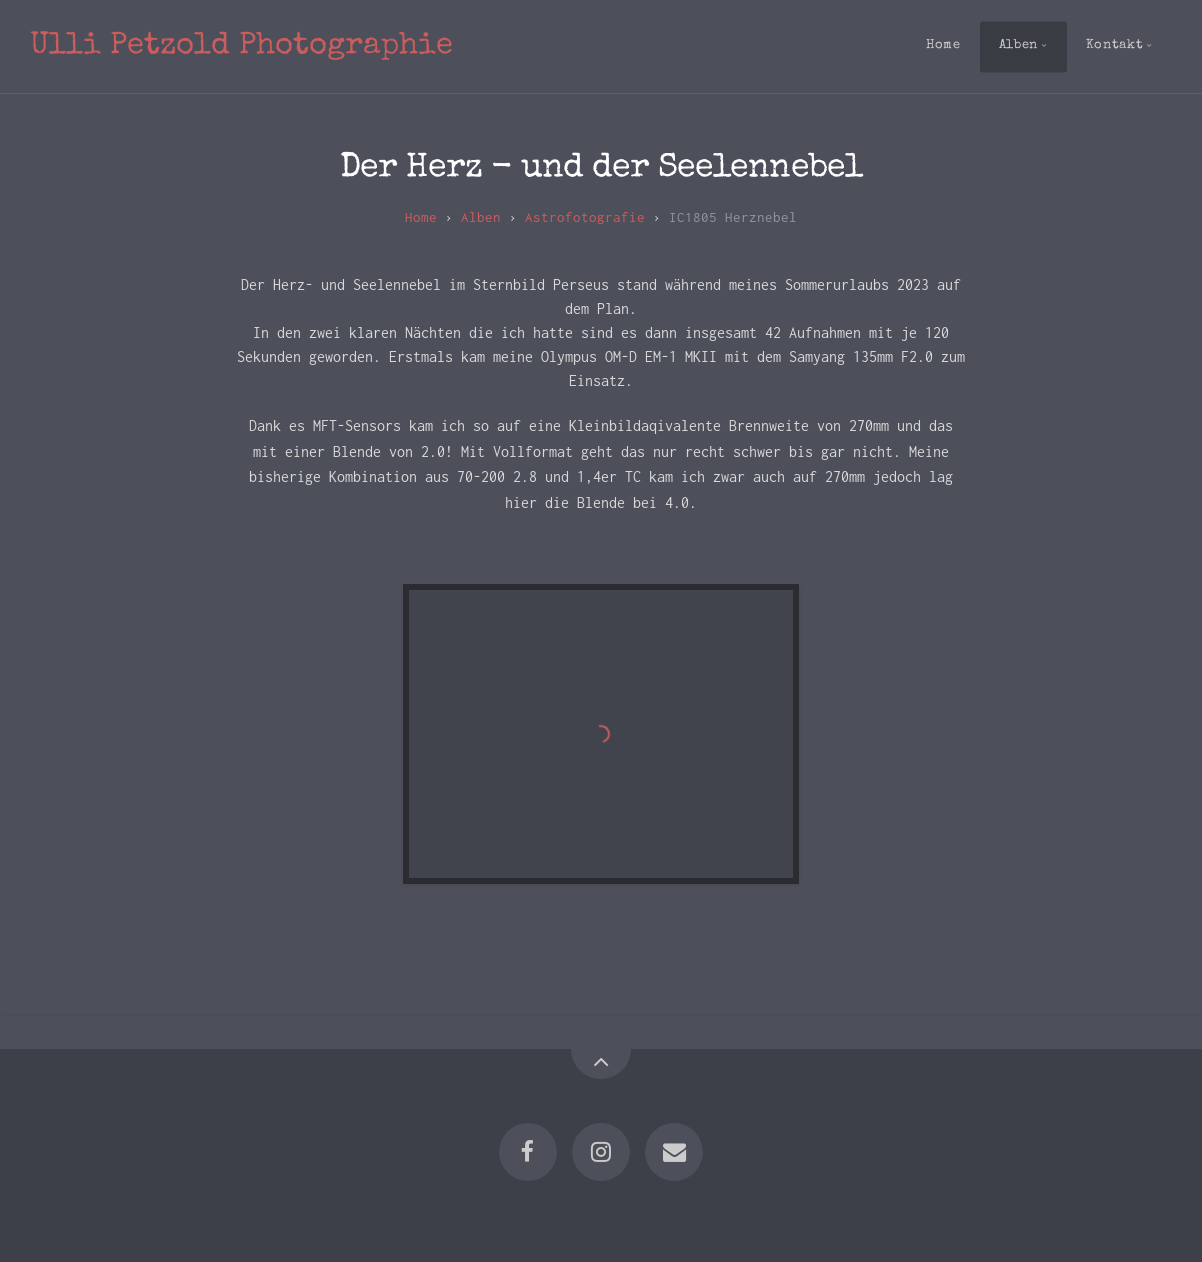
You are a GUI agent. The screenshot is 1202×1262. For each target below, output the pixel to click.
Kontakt (1114, 45)
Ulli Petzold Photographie (241, 46)
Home (943, 45)
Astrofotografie (585, 217)
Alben (1018, 45)
